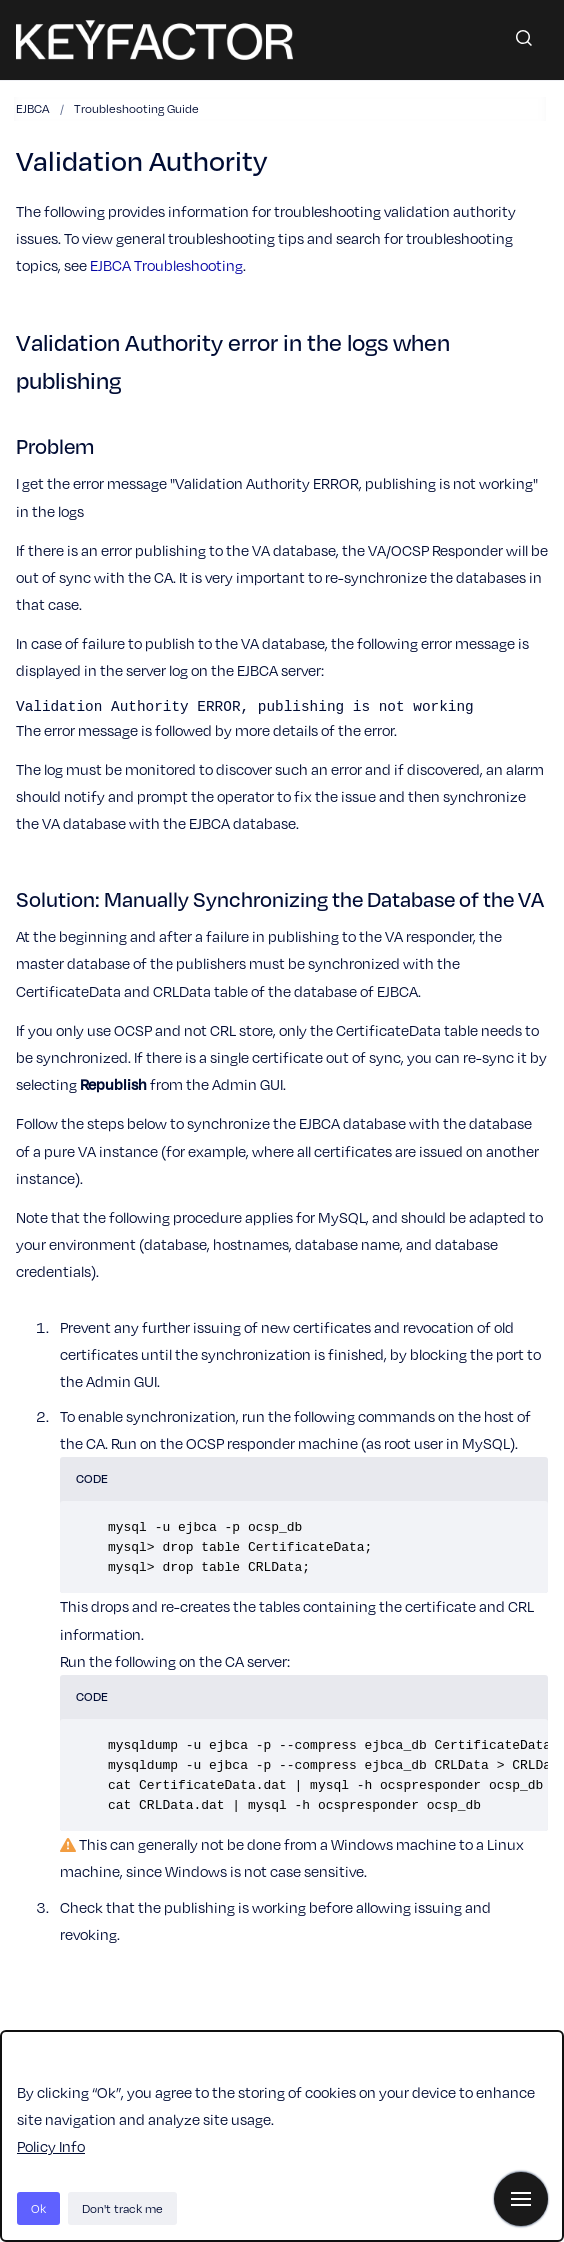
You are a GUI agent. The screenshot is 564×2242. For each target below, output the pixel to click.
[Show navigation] (521, 2199)
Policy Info (51, 2146)
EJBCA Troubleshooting (166, 265)
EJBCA (33, 108)
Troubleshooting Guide (136, 108)
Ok (38, 2208)
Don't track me (122, 2208)
